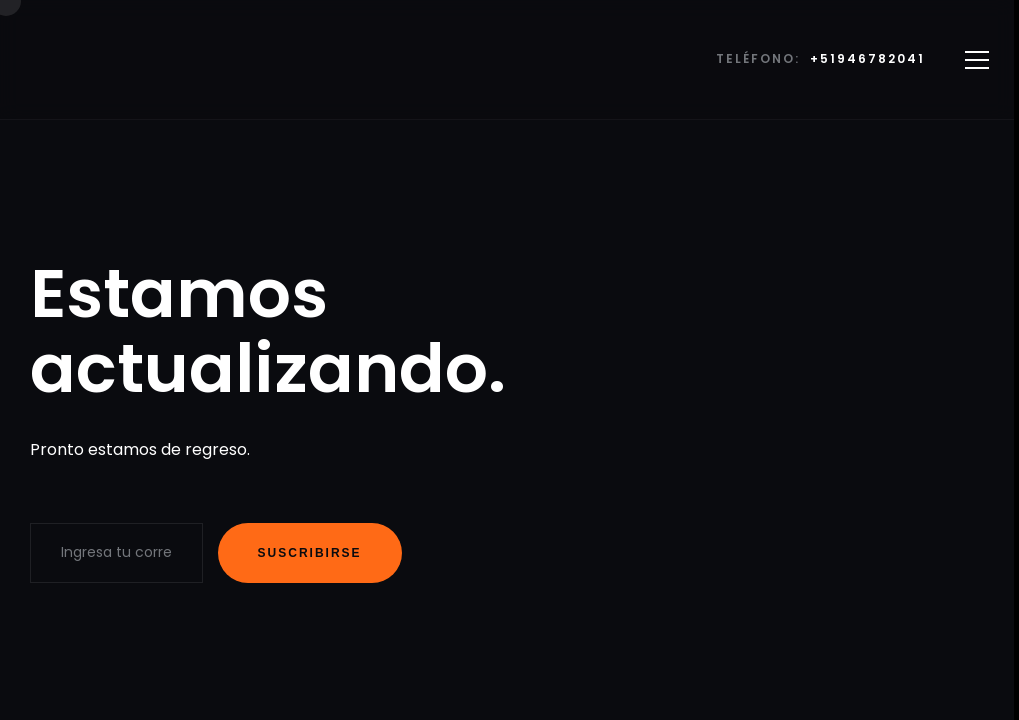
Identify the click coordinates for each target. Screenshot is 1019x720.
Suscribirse (310, 553)
